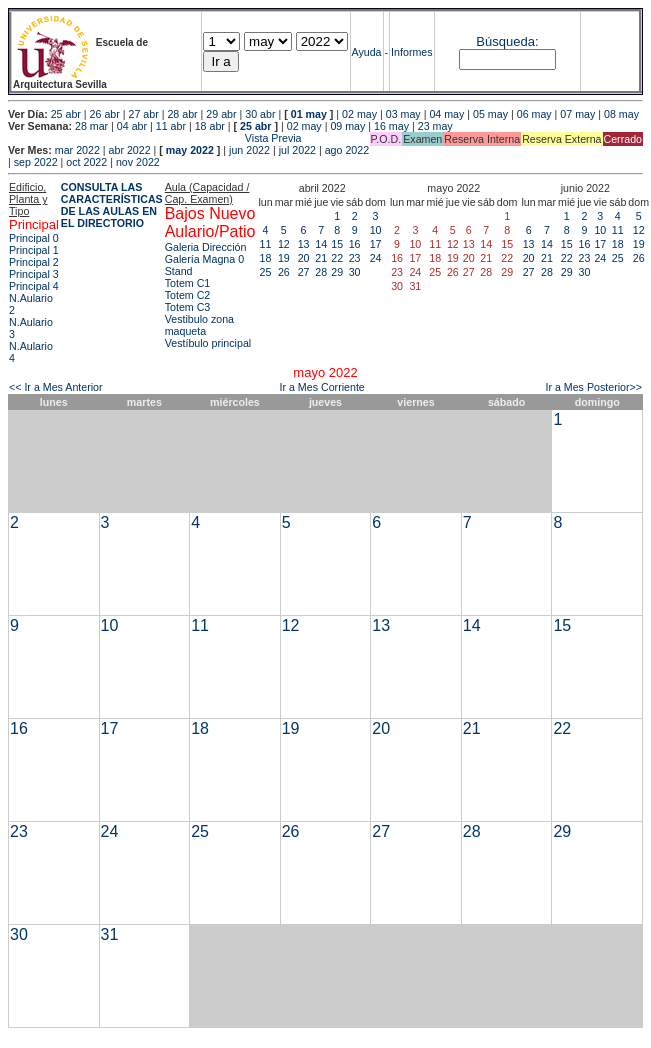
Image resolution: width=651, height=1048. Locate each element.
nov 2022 (138, 162)
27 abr (144, 114)
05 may (490, 114)
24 (376, 258)
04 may (446, 114)
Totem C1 (188, 283)
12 (284, 244)
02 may (359, 114)
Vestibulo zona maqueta (199, 325)
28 (321, 272)
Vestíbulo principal (208, 343)
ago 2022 (347, 150)
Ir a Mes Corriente (322, 387)
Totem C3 (188, 307)
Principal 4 (34, 286)
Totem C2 (188, 295)
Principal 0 (34, 238)
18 (266, 258)
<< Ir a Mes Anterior (56, 387)
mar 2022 (77, 150)
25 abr (66, 114)
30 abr (260, 114)
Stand (179, 271)
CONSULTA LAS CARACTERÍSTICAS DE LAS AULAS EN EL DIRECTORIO (112, 205)
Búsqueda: (507, 41)
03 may (403, 114)
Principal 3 (34, 274)
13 (304, 244)
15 (337, 244)
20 (304, 258)
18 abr (210, 126)
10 (376, 230)
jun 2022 (249, 150)
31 (110, 934)
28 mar (91, 126)
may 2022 (190, 150)
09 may (347, 126)
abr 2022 (130, 150)
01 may (309, 114)
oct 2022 (86, 162)
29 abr (221, 114)
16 (355, 244)
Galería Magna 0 (204, 259)
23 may (435, 126)
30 (355, 272)
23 (355, 258)
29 (337, 272)
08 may (621, 114)
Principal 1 (34, 250)
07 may (577, 114)
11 (266, 244)
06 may (534, 114)
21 (321, 258)
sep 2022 (36, 162)
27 (304, 272)
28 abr (182, 114)
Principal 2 (34, 262)
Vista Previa (155, 138)
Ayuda (367, 52)
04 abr (132, 126)
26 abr (105, 114)
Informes (411, 52)
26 (284, 272)
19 (284, 258)
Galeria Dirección (206, 247)
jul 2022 (297, 150)
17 (376, 244)
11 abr (171, 126)
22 (337, 258)
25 (266, 272)
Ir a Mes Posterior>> (593, 387)
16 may (391, 126)
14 (321, 244)
